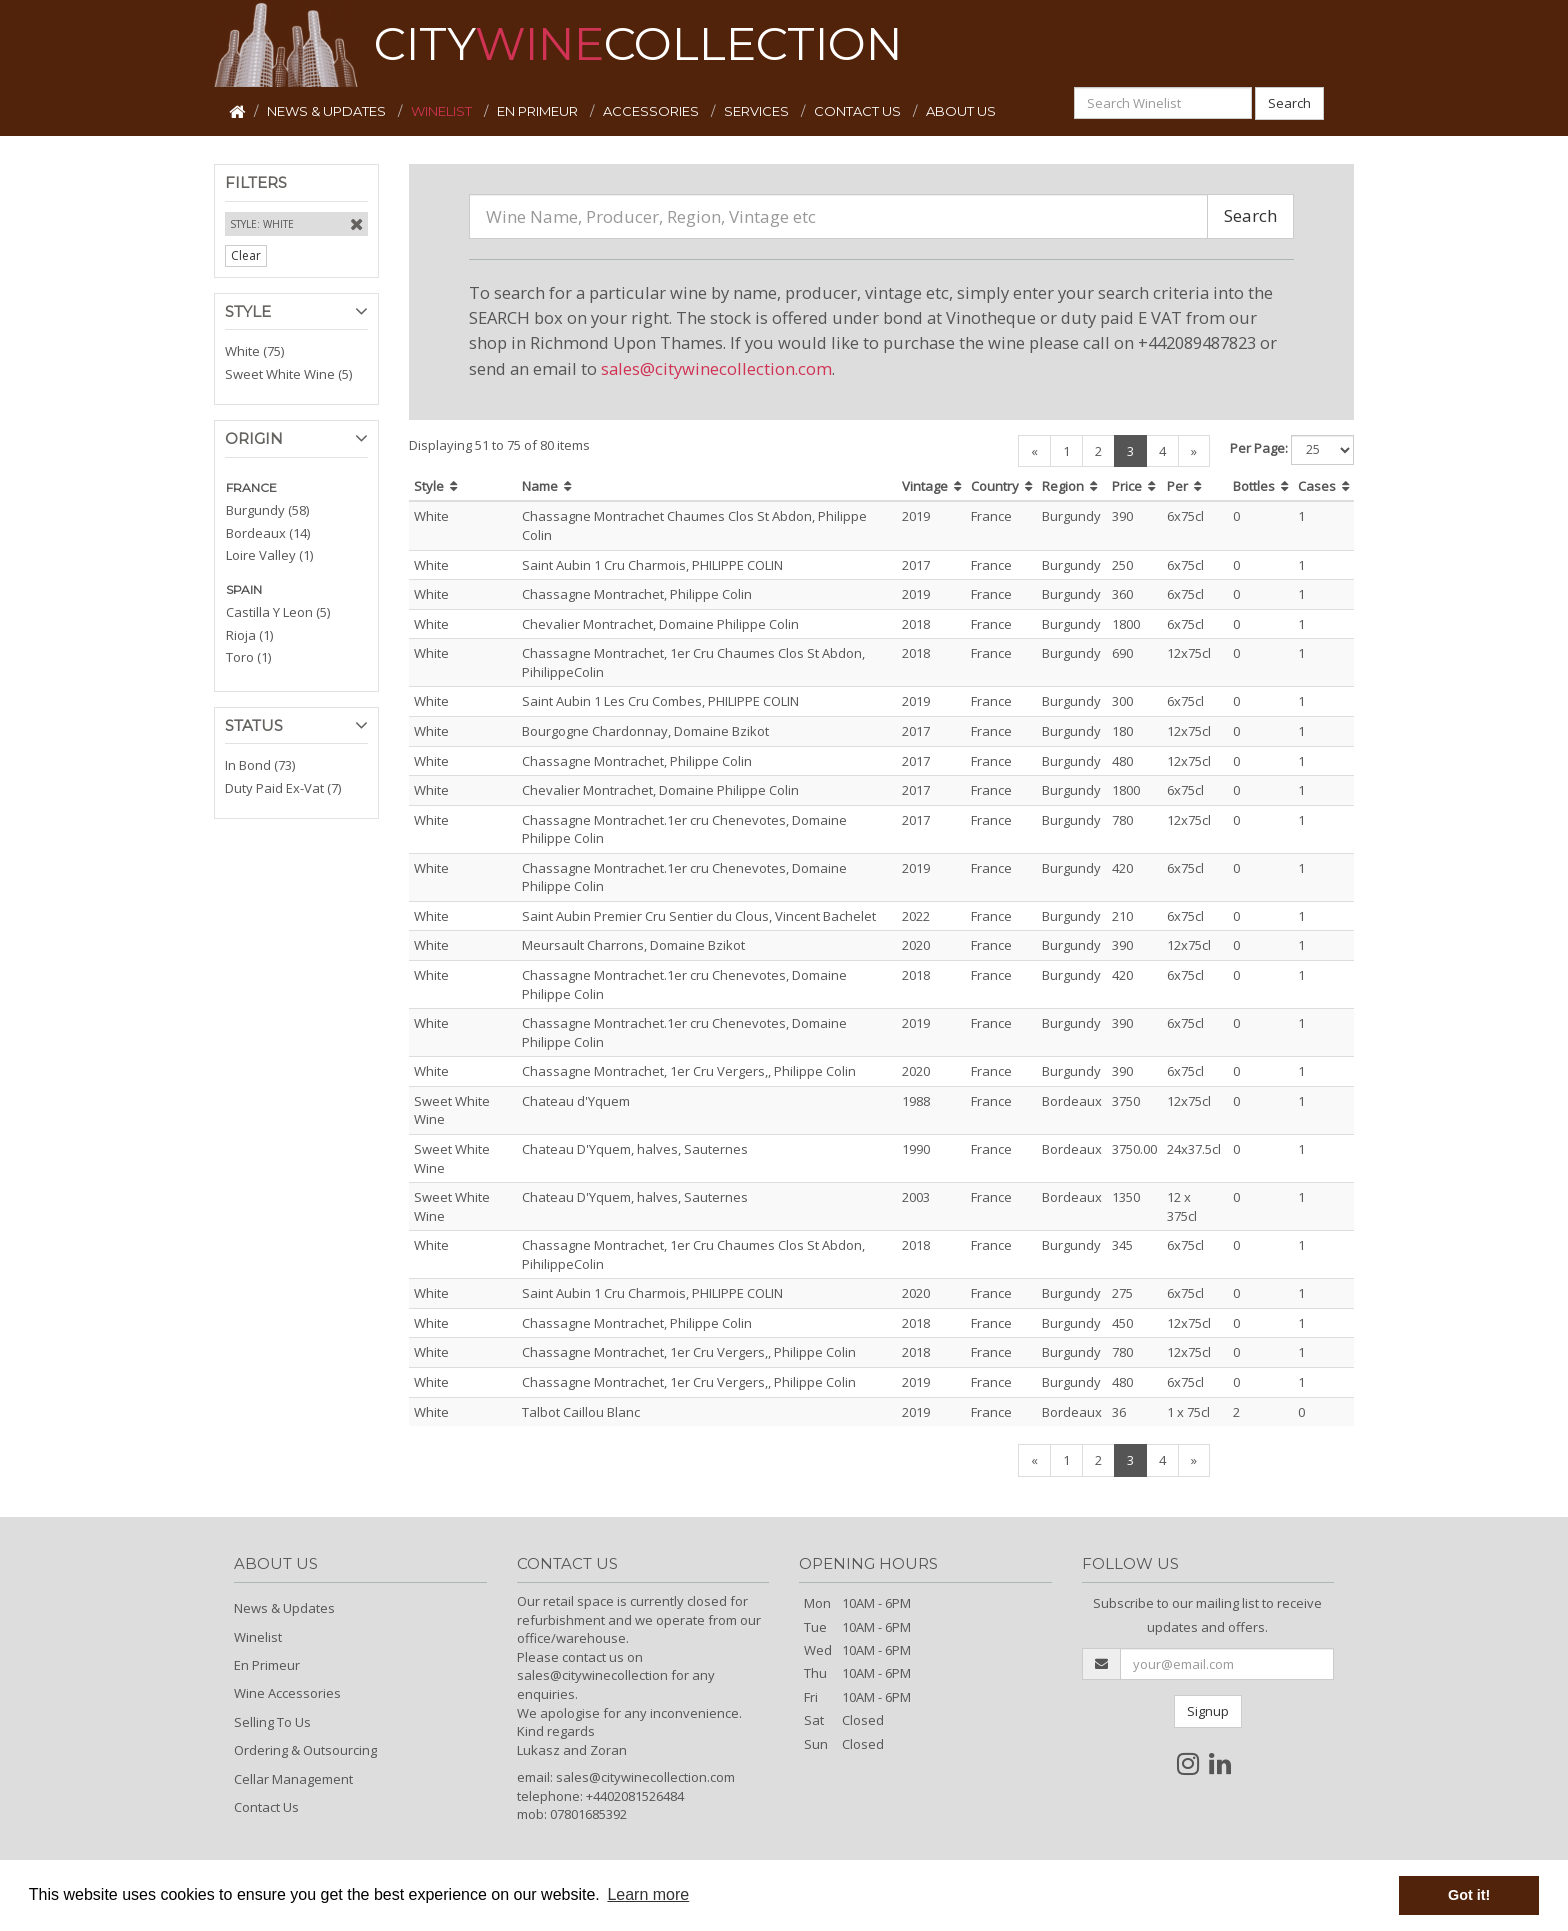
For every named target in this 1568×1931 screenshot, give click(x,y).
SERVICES (758, 111)
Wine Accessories (287, 1693)
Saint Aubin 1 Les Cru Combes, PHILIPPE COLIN (660, 701)
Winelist (258, 1637)
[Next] (1194, 451)
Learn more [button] (648, 1894)
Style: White (262, 224)
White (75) (254, 351)
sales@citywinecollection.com (716, 368)
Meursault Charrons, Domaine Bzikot (633, 945)
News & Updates (284, 1608)
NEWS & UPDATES (328, 111)
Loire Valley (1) (269, 555)
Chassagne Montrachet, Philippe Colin (637, 594)
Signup (1208, 1711)
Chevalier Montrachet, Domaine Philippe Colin (660, 624)
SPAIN (244, 589)
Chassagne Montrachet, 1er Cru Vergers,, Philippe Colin (689, 1071)
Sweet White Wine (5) (288, 374)
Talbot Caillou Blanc (581, 1412)
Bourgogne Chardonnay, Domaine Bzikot (645, 731)
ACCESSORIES (652, 111)
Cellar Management (293, 1779)
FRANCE (251, 487)
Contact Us (266, 1807)
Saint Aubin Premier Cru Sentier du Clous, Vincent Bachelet (699, 916)
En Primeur (267, 1665)
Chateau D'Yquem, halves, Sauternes (635, 1149)
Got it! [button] (1469, 1895)
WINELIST (443, 111)
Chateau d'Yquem (576, 1101)
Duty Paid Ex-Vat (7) (283, 788)
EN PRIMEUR (539, 111)
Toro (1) (248, 657)
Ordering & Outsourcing (305, 1750)
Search (1289, 103)
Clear (246, 255)
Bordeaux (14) (268, 533)
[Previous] (1034, 451)
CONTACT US (859, 111)
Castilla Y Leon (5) (278, 612)
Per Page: (1259, 448)
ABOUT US (961, 111)
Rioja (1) (249, 635)
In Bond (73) (260, 765)
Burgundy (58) (267, 510)
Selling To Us (272, 1722)
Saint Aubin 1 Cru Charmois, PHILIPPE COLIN (652, 565)
